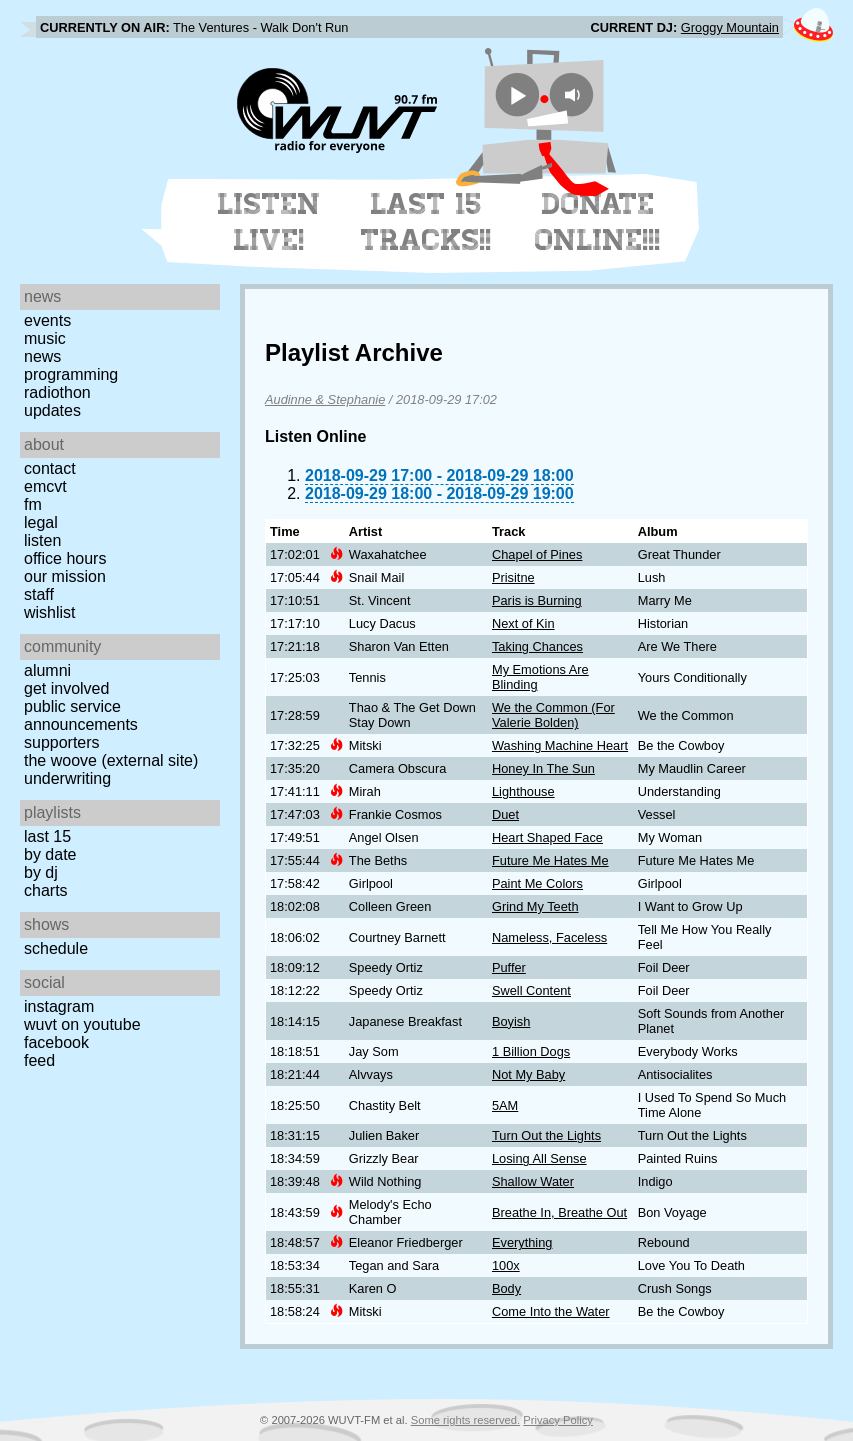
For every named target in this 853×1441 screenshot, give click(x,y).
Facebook (56, 1042)
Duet (505, 814)
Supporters (62, 742)
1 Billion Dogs (531, 1051)
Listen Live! (269, 222)
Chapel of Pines (537, 554)
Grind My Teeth (535, 906)
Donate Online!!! (598, 222)
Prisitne (513, 577)
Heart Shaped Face (547, 837)
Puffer (509, 967)
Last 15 (47, 836)
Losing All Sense (539, 1158)
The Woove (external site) (111, 760)
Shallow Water (533, 1181)
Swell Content (531, 990)
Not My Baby (528, 1074)
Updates (52, 410)
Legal (41, 522)
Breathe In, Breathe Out (559, 1212)
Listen (42, 540)
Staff (39, 594)
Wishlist (50, 612)
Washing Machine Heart (560, 745)
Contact (50, 468)
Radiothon (57, 392)
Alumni (47, 670)
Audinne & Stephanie (325, 399)
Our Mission (65, 576)
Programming (71, 374)
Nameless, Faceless (549, 937)
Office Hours (65, 558)
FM (33, 504)
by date (50, 854)
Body (506, 1288)
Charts (46, 890)
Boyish (511, 1021)
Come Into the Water (551, 1311)
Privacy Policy (558, 1420)
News (42, 356)
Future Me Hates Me (550, 860)
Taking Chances (537, 646)
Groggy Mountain (730, 27)
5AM (505, 1105)
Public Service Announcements (81, 715)
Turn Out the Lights (546, 1135)
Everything (522, 1242)
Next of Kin (523, 623)
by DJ (41, 872)
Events (47, 320)
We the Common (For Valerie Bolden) (553, 715)
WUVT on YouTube (82, 1024)
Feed (39, 1060)
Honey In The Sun (543, 768)
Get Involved (66, 688)
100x (506, 1265)
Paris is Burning (537, 600)
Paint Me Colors (537, 883)
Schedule (56, 948)
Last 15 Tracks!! (426, 222)
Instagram (59, 1006)
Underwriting (67, 778)
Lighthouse (523, 791)
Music (45, 338)
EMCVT (45, 486)
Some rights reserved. (465, 1420)
